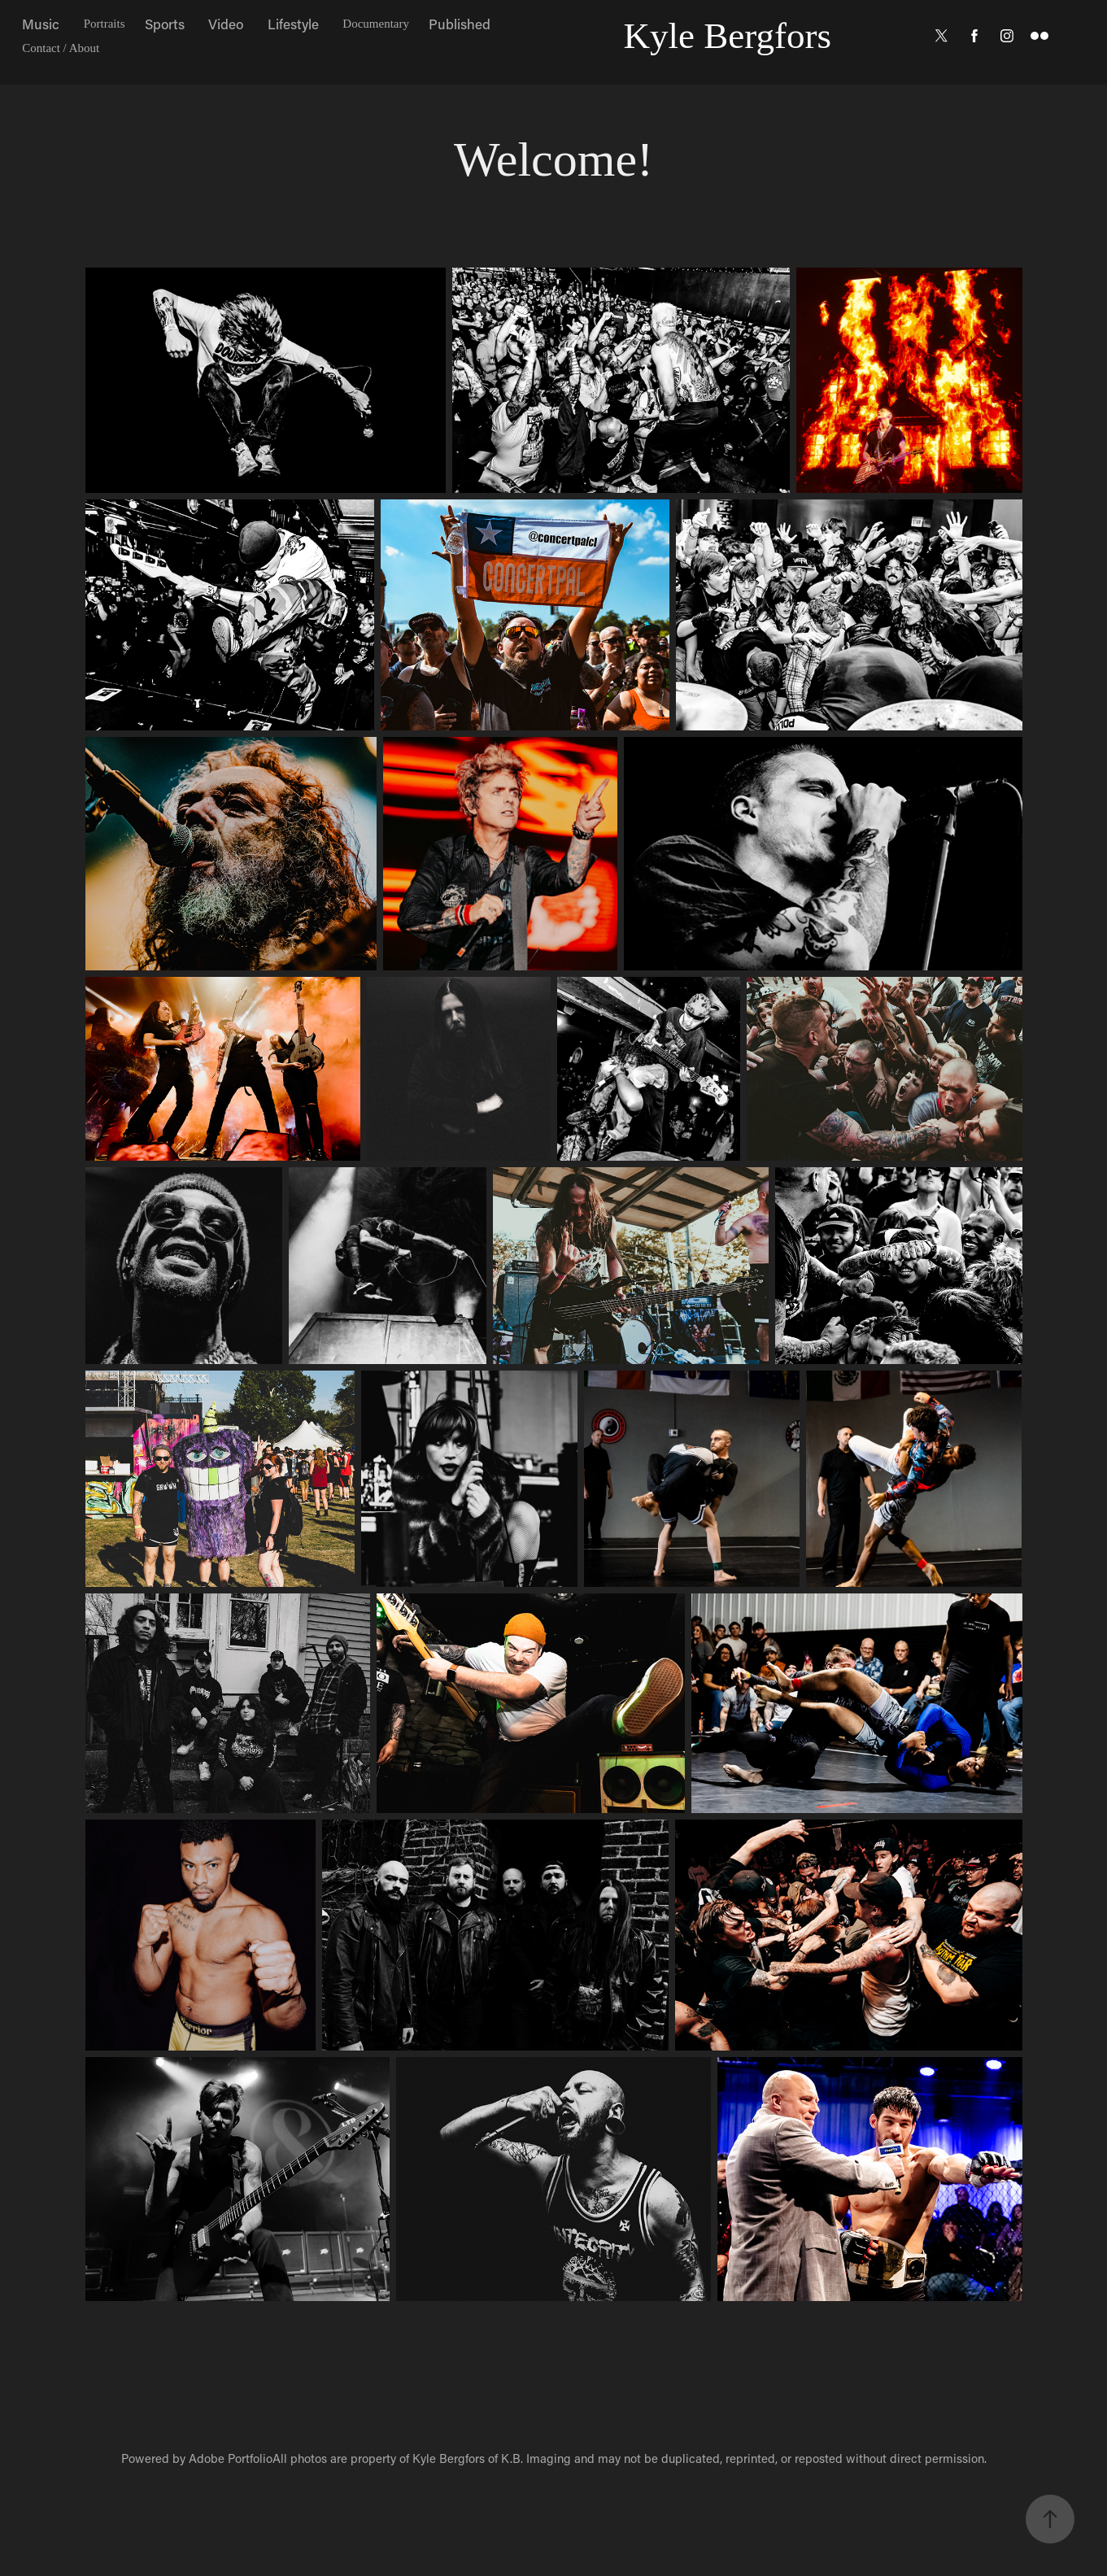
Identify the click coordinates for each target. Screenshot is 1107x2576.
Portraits (104, 23)
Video (225, 24)
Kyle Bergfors (727, 35)
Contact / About (60, 47)
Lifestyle (293, 24)
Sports (165, 24)
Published (459, 24)
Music (40, 24)
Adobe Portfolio (230, 2458)
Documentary (375, 23)
